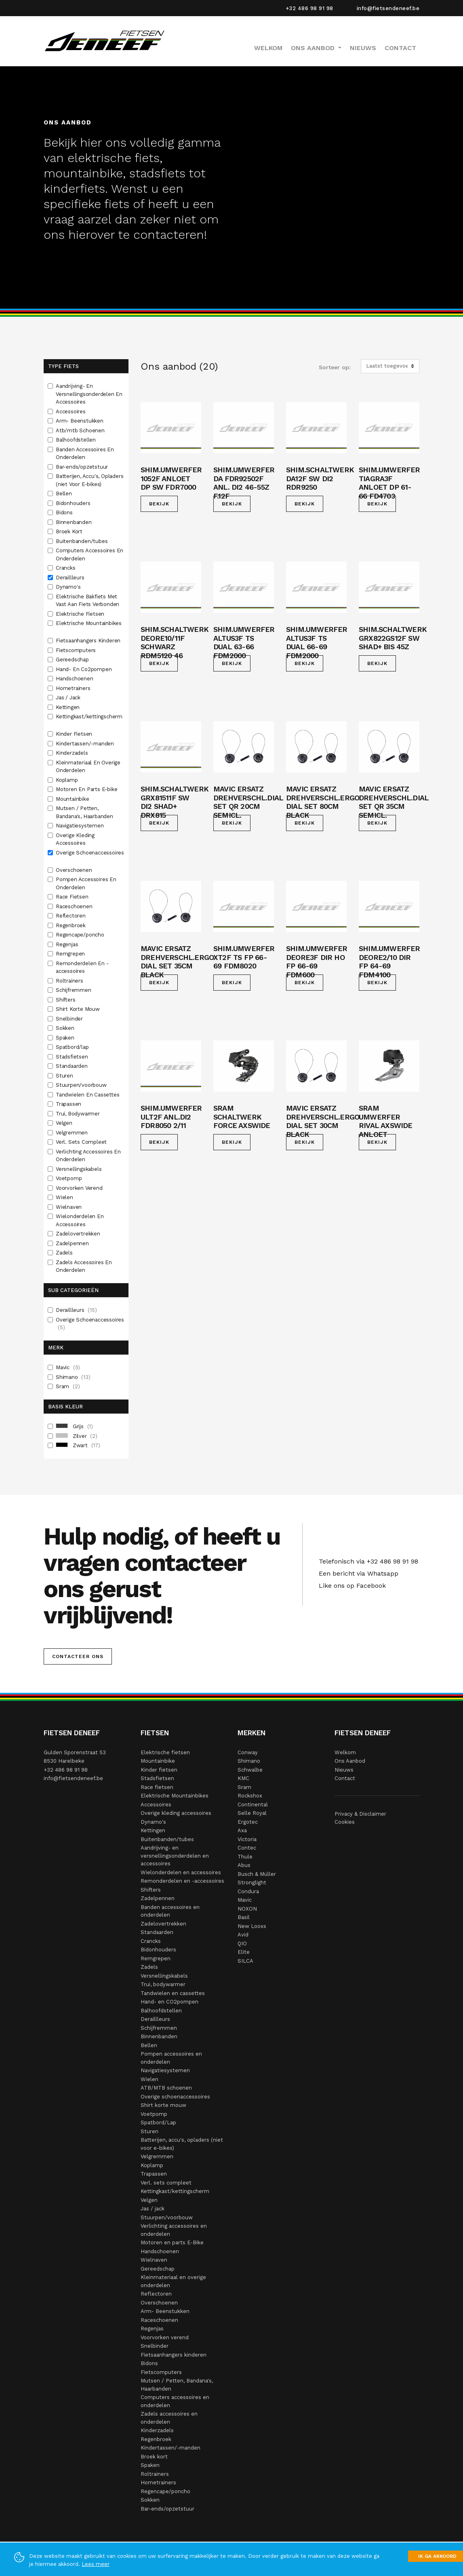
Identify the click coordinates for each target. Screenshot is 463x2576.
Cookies (345, 1822)
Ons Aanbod (350, 1761)
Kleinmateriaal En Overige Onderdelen (88, 767)
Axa (242, 1830)
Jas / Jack (69, 698)
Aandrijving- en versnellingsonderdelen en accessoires (175, 1856)
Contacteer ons (77, 1656)
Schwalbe (250, 1770)
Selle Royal (252, 1813)
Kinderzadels (72, 753)
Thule (245, 1857)
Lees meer (95, 2564)
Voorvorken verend (165, 2337)
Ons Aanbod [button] (314, 48)
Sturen (65, 1076)
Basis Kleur (65, 1407)
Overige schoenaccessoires (175, 2097)
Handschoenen (75, 679)
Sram (68, 1387)
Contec (247, 1848)
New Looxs (252, 1926)
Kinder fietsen (159, 1770)
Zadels (65, 1253)
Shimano (73, 1377)
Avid (243, 1935)
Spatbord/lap (73, 1047)
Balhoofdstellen (76, 440)
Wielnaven (69, 1207)
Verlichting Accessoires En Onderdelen (88, 1156)
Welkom (268, 48)
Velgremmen (72, 1133)
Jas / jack (152, 2209)
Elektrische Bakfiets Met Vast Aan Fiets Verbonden (88, 600)
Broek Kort (70, 531)
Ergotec (248, 1822)
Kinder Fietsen (75, 734)
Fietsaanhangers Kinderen (89, 641)
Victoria (247, 1839)
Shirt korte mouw (163, 2105)
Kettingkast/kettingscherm (89, 716)
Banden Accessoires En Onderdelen (85, 453)
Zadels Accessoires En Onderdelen (84, 1266)
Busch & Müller (257, 1874)
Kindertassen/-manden (86, 744)
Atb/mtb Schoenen (81, 430)
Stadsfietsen (72, 1057)
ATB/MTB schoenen (166, 2088)
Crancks (66, 568)
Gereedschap (73, 660)
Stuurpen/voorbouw (82, 1085)
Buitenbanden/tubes (82, 541)
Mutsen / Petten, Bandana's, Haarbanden (85, 812)
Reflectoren (71, 916)
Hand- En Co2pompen (84, 669)
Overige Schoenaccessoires (90, 853)
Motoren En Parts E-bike (87, 789)
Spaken (66, 1038)
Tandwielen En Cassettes (88, 1095)
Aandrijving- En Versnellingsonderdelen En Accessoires (89, 394)
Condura (248, 1891)
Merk (55, 1348)
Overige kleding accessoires (176, 1813)
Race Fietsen (73, 897)
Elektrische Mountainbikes (89, 623)
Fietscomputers (76, 650)
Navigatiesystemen (80, 826)
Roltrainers (70, 981)
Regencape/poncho (81, 935)
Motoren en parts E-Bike (172, 2242)
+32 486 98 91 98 (309, 8)
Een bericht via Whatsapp (356, 1573)
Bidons (65, 512)
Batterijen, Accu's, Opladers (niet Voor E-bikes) (89, 480)
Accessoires (71, 411)
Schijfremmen (74, 990)
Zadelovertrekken (79, 1234)
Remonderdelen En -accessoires (82, 967)
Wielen (65, 1197)
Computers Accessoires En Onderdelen (89, 554)
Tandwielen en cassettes (173, 1993)
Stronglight (252, 1882)
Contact (400, 48)
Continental (253, 1805)
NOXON (247, 1909)
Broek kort (154, 2457)
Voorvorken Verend (80, 1188)
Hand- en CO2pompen (169, 2002)
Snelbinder (70, 1019)
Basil (244, 1917)
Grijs (74, 1427)
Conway (248, 1752)
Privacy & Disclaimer (360, 1814)
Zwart (78, 1446)
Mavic (68, 1368)
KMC (243, 1778)
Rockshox (250, 1796)
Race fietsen (157, 1787)
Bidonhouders (74, 503)
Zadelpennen (73, 1243)
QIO (242, 1943)
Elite (244, 1952)
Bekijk (159, 504)
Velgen (65, 1123)
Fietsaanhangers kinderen (173, 2355)
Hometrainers (74, 688)
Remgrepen (71, 954)
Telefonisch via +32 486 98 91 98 (366, 1561)
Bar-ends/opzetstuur (82, 467)
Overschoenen (74, 870)
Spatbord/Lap (158, 2122)
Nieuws (363, 48)
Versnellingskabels (79, 1169)
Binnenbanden (74, 522)
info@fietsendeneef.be (388, 8)
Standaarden (72, 1066)
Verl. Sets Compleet (82, 1142)
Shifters (66, 1000)
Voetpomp (69, 1178)
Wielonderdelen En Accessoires (80, 1220)
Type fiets (63, 366)
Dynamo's (69, 587)
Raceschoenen (75, 906)
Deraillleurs (71, 578)
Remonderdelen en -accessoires (182, 1881)
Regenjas (68, 944)
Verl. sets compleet (166, 2183)
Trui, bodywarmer (163, 1984)
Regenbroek (71, 925)
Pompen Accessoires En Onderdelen (86, 883)
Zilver (76, 1436)
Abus (244, 1865)
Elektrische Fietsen (81, 614)
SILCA (245, 1961)
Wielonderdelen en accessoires (181, 1872)
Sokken (66, 1028)
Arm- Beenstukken (80, 421)
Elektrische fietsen (165, 1752)
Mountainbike (73, 799)
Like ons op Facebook (350, 1585)
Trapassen (69, 1104)
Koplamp (67, 780)
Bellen (65, 493)
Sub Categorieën (73, 1290)
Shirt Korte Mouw (78, 1009)
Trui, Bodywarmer (78, 1114)
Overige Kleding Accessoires (75, 839)
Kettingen (68, 707)
